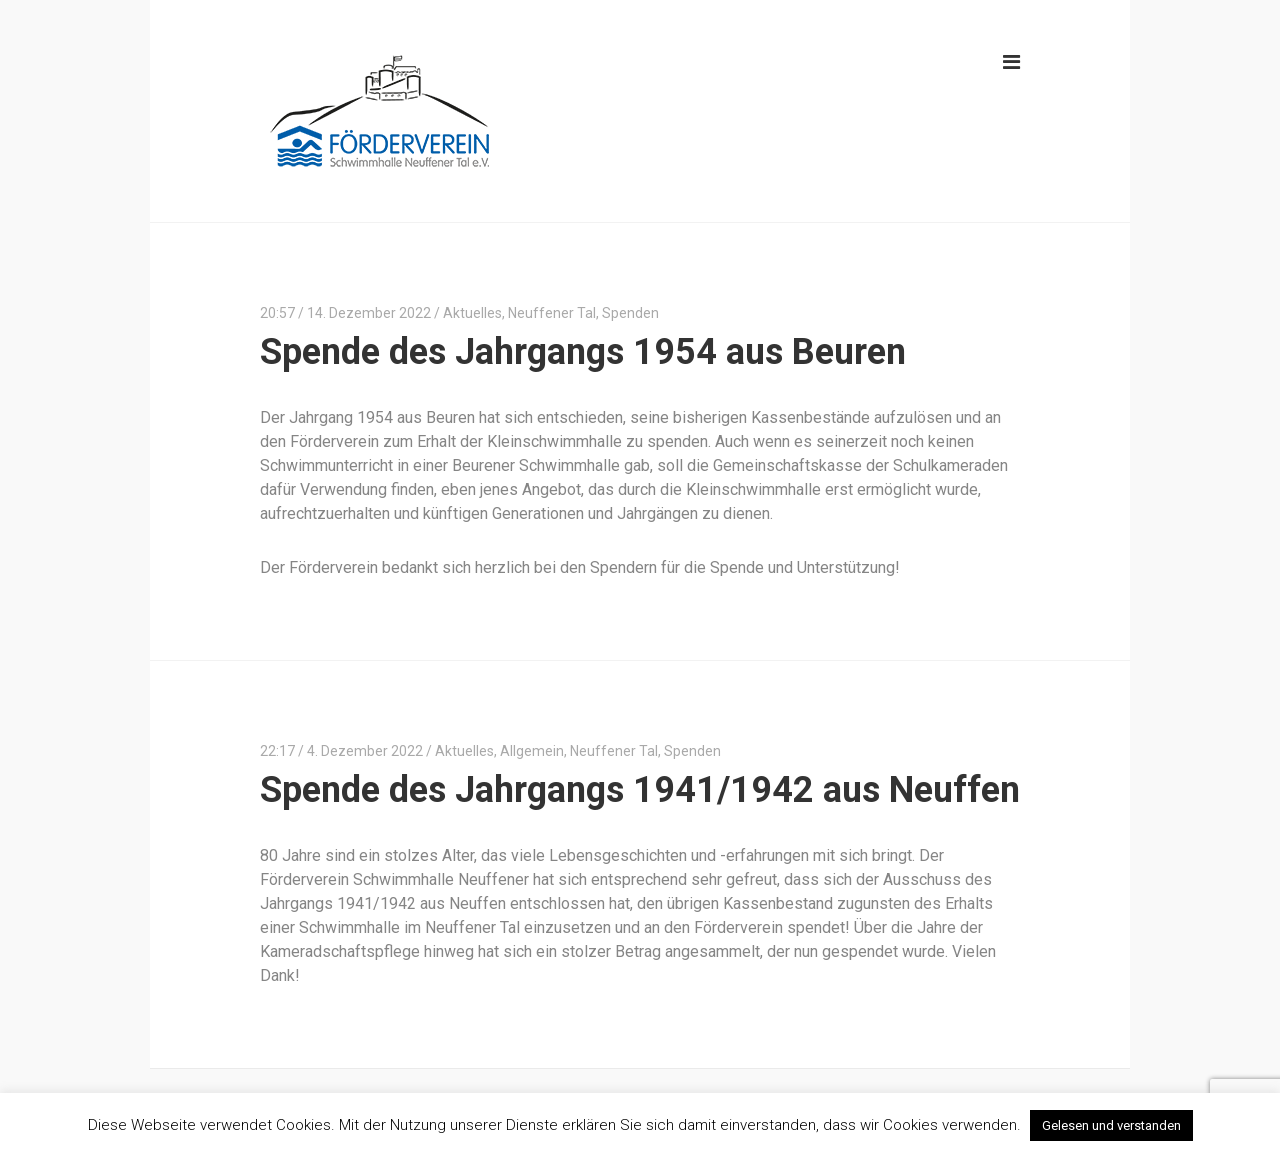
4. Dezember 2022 (365, 751)
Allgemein (532, 751)
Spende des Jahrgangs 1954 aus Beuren (583, 352)
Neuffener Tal (552, 313)
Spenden (630, 313)
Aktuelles (472, 313)
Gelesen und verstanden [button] (1111, 1125)
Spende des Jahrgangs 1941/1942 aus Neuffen (640, 790)
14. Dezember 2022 (369, 313)
